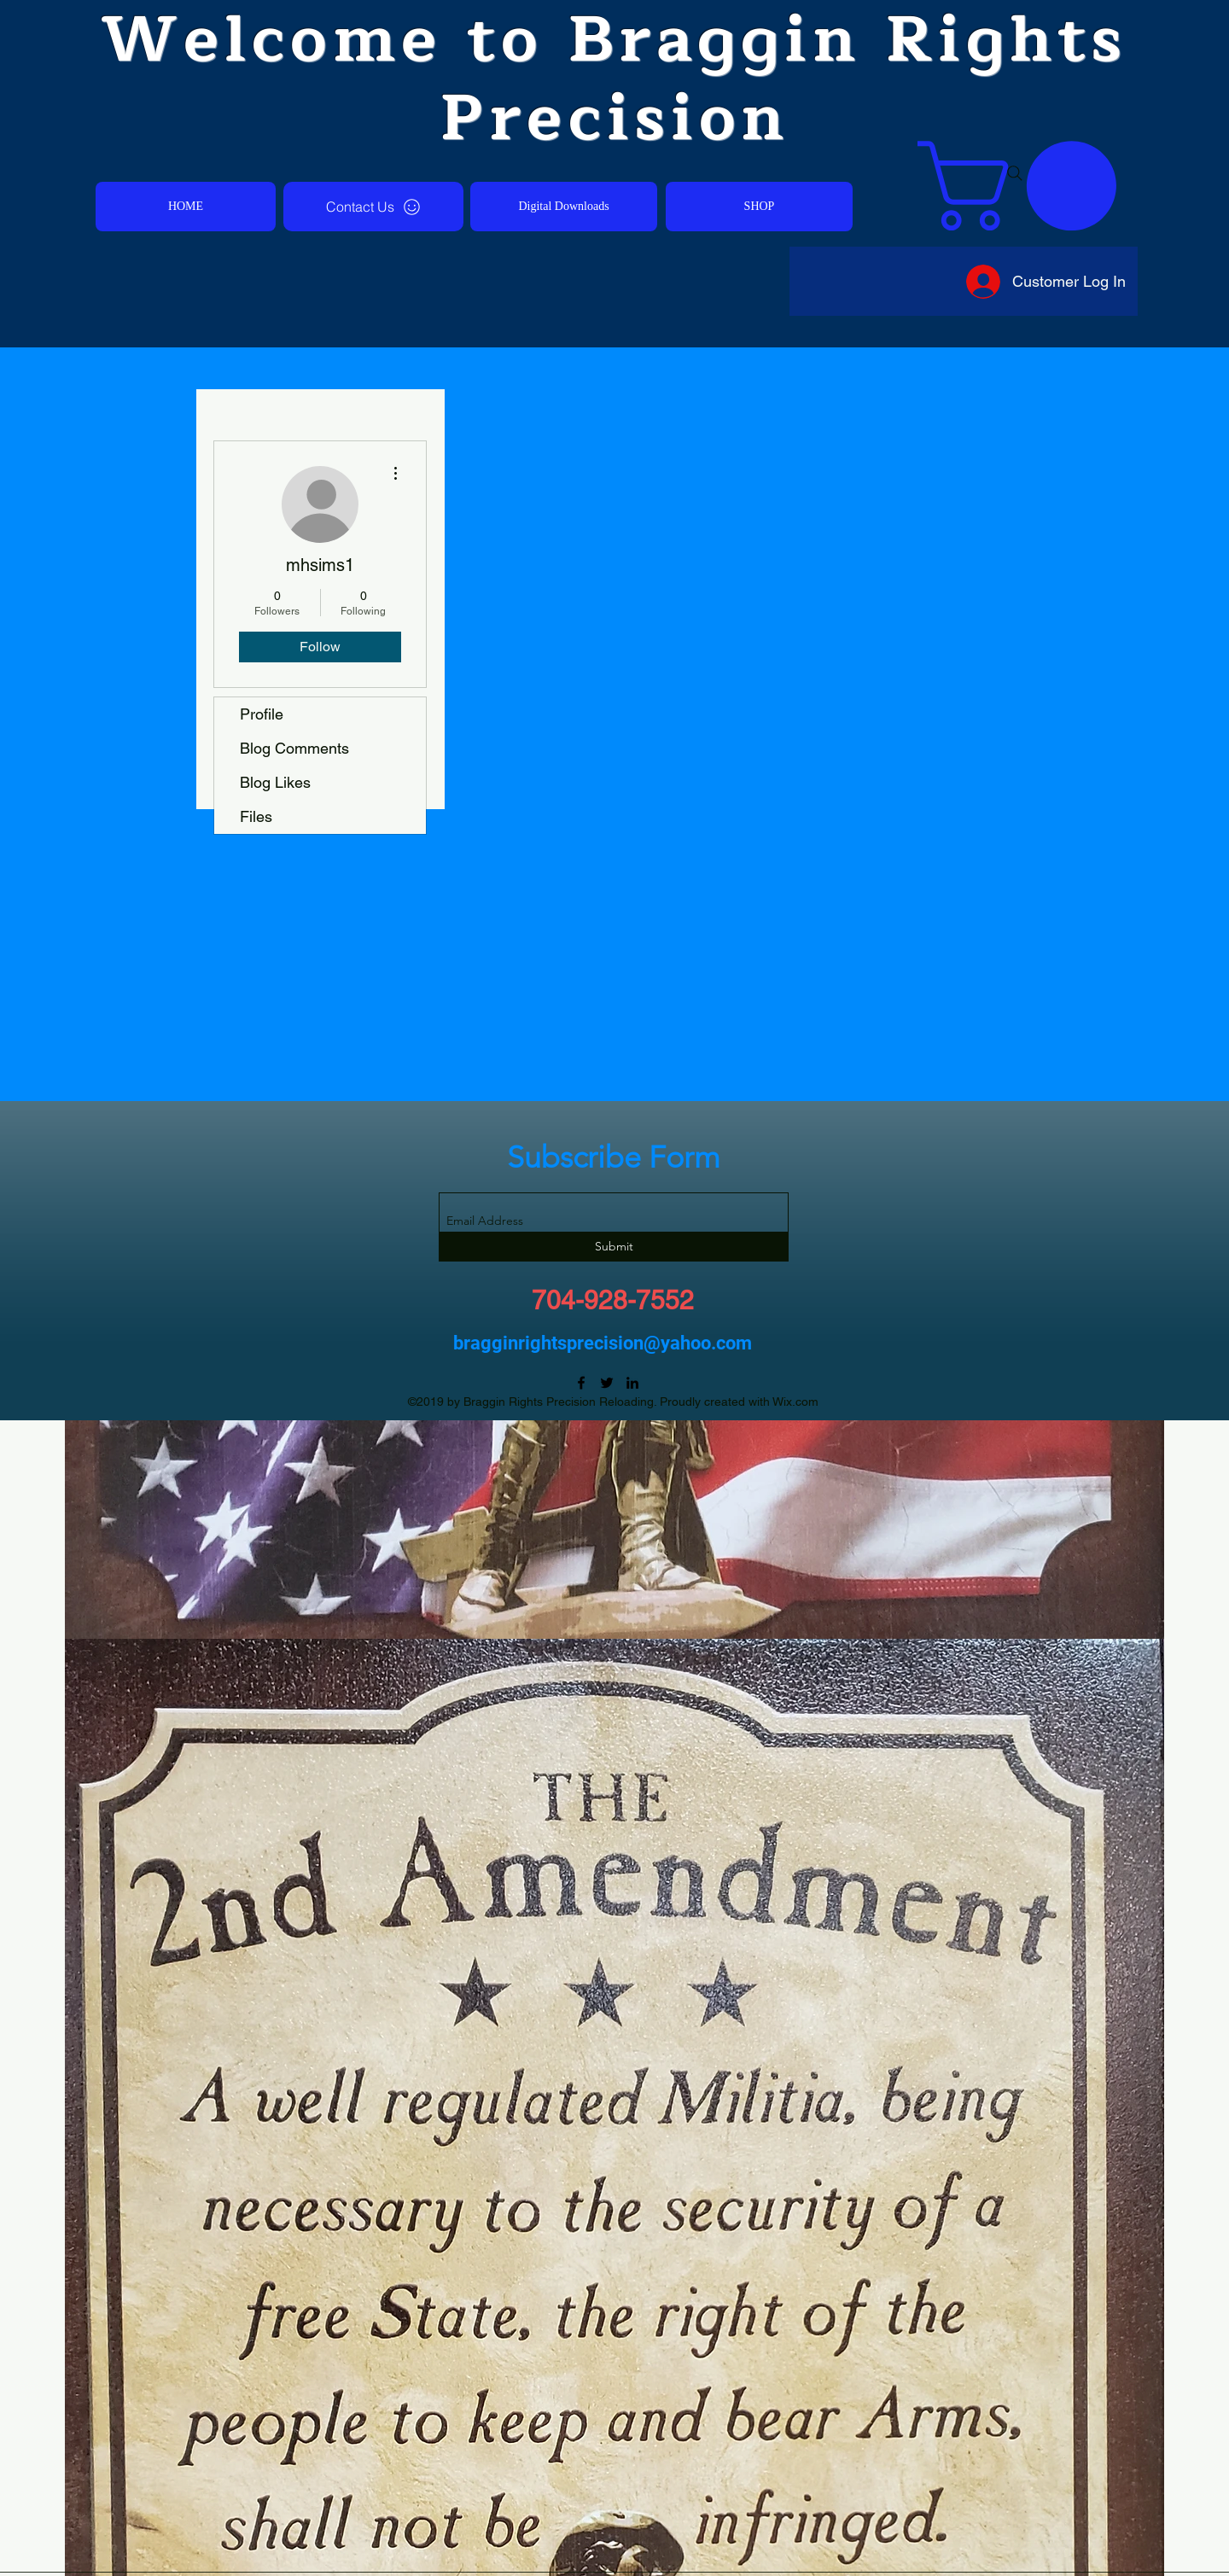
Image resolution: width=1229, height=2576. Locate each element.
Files (256, 816)
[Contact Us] (373, 206)
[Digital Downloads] (563, 206)
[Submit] (614, 1247)
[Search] (1015, 173)
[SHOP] (759, 206)
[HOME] (186, 206)
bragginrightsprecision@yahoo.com (602, 1343)
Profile (261, 714)
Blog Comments (294, 748)
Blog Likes (275, 782)
